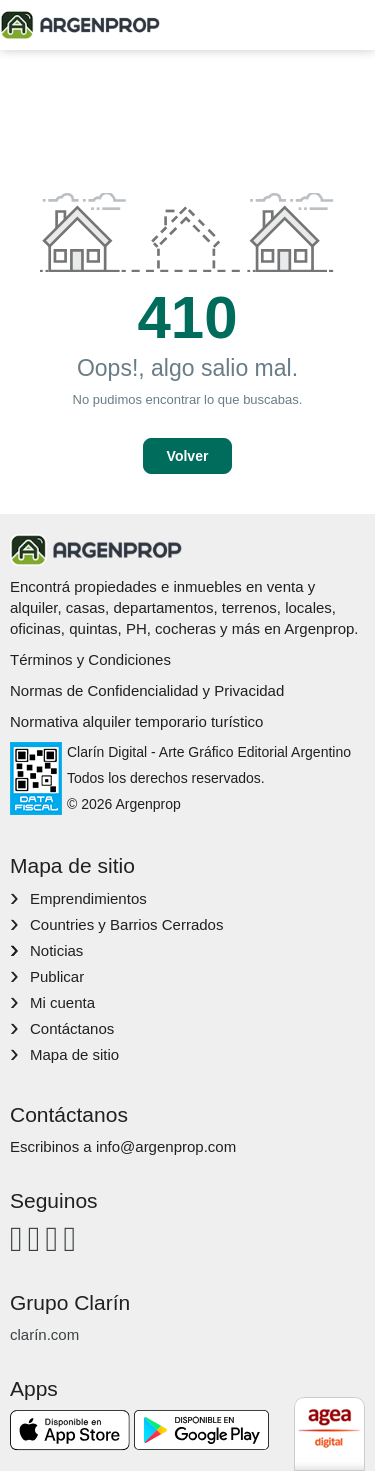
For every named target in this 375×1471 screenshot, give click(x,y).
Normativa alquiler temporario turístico (136, 721)
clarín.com (44, 1334)
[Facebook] (16, 1238)
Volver (188, 456)
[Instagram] (34, 1238)
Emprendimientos (88, 898)
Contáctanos (72, 1028)
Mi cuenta (62, 1002)
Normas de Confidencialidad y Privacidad (147, 690)
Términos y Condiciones (90, 659)
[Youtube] (52, 1238)
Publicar (57, 976)
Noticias (56, 950)
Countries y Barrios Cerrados (126, 924)
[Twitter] (69, 1238)
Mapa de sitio (74, 1054)
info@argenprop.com (166, 1146)
